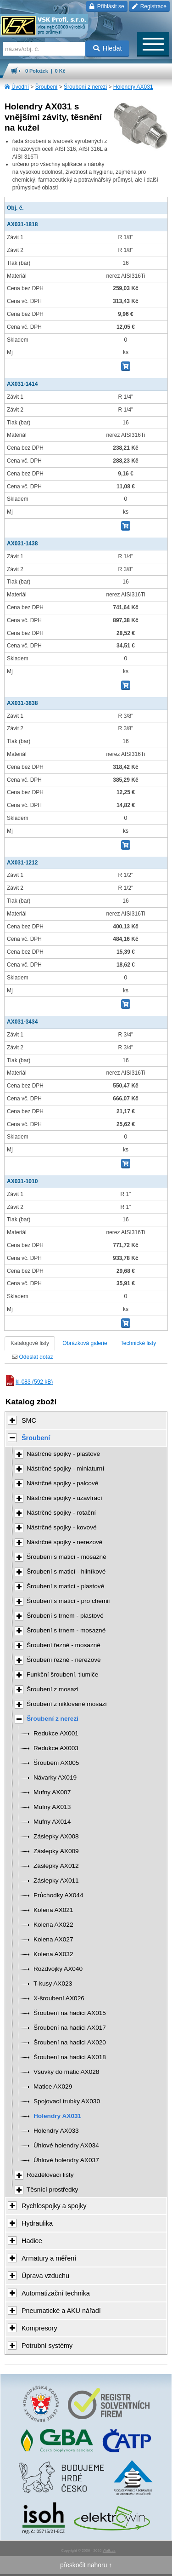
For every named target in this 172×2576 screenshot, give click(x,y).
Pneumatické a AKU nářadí (61, 2310)
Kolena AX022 (53, 1924)
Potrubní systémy (47, 2345)
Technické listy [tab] (138, 1343)
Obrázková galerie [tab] (84, 1343)
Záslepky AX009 (56, 1851)
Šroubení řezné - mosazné (63, 1645)
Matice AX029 (52, 2086)
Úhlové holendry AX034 (66, 2145)
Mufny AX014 (52, 1821)
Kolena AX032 (53, 1954)
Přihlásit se (106, 6)
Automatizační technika (56, 2293)
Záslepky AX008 (56, 1836)
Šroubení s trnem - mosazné (66, 1630)
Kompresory (39, 2328)
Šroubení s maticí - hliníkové (66, 1571)
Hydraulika (37, 2223)
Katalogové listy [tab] (30, 1343)
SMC (29, 1420)
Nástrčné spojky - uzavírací (64, 1497)
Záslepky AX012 (56, 1865)
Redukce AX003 (55, 1748)
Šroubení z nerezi (85, 87)
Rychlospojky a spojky (54, 2206)
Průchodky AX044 (58, 1895)
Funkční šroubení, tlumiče (62, 1674)
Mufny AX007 (52, 1792)
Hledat (107, 48)
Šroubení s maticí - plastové (65, 1586)
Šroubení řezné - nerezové (64, 1659)
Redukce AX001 (55, 1733)
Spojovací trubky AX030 (66, 2101)
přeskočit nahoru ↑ (86, 2565)
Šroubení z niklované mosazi (67, 1703)
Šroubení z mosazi (52, 1689)
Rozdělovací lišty (50, 2174)
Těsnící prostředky (52, 2189)
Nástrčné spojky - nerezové (64, 1542)
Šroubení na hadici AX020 (69, 2042)
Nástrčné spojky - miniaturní (65, 1468)
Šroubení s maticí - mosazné (66, 1556)
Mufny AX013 (52, 1806)
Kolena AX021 (53, 1909)
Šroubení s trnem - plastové (65, 1615)
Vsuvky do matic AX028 (66, 2071)
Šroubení (46, 87)
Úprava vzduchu (45, 2275)
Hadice (32, 2240)
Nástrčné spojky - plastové (63, 1453)
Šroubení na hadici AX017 (69, 2027)
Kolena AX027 (53, 1939)
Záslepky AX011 (56, 1880)
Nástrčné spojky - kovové (62, 1527)
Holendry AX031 (133, 87)
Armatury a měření (49, 2258)
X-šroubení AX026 (58, 1998)
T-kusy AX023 (52, 1983)
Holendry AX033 (56, 2130)
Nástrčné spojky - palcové (62, 1483)
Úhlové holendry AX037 (66, 2160)
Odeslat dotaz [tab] (32, 1357)
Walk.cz (109, 2550)
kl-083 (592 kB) (29, 1382)
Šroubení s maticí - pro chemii (68, 1600)
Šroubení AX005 (56, 1762)
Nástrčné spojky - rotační (61, 1512)
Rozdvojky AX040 (58, 1968)
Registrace (149, 6)
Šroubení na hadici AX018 (69, 2057)
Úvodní (20, 87)
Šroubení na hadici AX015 (69, 2012)
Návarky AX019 (55, 1777)
